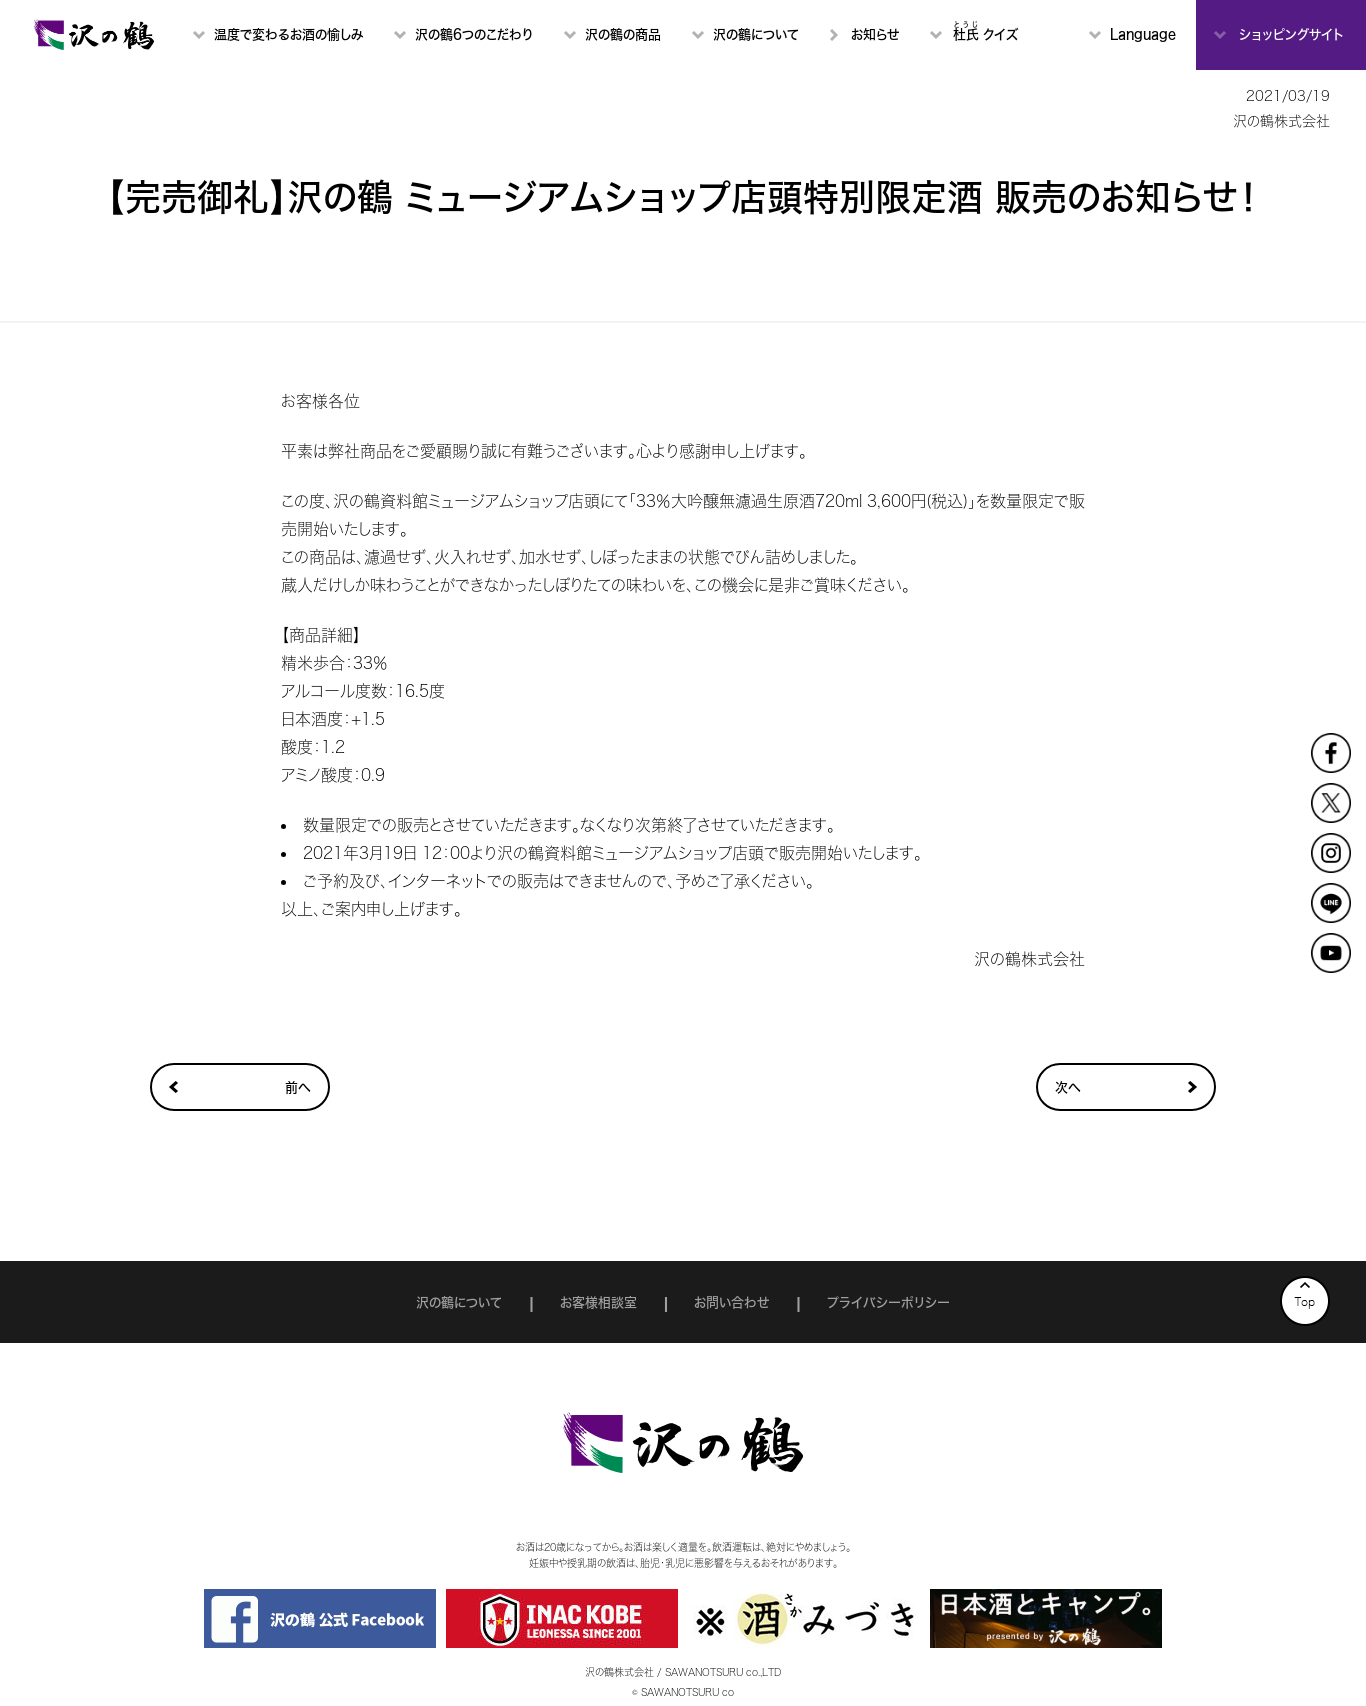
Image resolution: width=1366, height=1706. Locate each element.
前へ (298, 1087)
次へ (1068, 1087)
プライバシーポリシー (888, 1302)
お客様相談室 (598, 1302)
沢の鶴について (459, 1302)
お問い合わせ (731, 1302)
